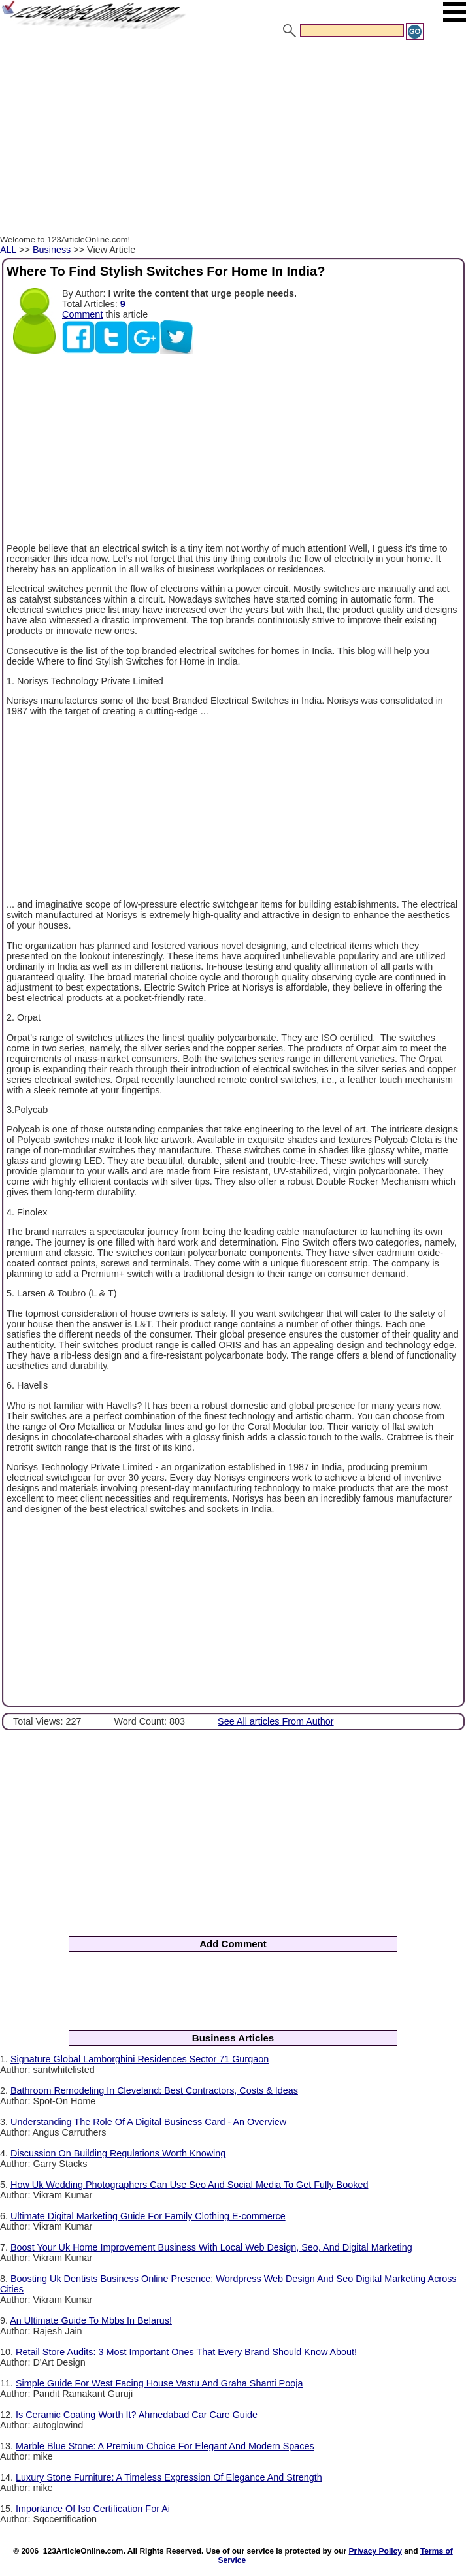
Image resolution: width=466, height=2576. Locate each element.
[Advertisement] (233, 139)
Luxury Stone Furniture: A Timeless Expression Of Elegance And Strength (169, 2477)
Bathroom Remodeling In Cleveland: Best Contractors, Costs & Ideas (154, 2090)
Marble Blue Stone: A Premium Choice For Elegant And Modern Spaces (165, 2446)
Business (52, 249)
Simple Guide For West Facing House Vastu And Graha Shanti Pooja (159, 2383)
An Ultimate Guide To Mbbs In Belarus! (91, 2320)
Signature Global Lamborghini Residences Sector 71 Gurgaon (139, 2059)
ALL (8, 249)
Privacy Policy (375, 2551)
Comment (82, 314)
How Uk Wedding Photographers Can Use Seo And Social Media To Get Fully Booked (189, 2184)
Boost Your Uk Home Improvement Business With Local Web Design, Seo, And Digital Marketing (211, 2247)
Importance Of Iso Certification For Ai (93, 2508)
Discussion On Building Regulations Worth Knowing (117, 2153)
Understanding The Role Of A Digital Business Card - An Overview (148, 2122)
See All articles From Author (276, 1721)
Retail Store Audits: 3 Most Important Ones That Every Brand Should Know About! (186, 2352)
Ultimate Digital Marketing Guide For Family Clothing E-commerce (148, 2216)
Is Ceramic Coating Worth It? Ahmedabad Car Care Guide (137, 2414)
